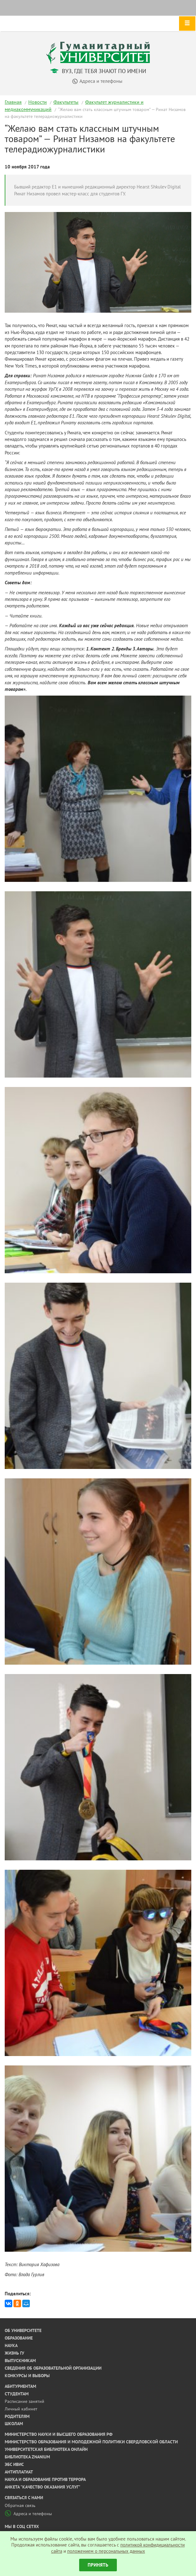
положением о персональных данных (106, 2551)
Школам (14, 2423)
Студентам (17, 2394)
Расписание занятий (24, 2401)
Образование (19, 2338)
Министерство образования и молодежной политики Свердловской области (91, 2442)
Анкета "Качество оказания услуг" (42, 2487)
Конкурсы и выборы (27, 2375)
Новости (37, 102)
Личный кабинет (21, 2409)
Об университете (23, 2330)
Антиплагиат (19, 2472)
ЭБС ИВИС (14, 2464)
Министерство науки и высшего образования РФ (58, 2434)
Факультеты (66, 102)
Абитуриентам (20, 2386)
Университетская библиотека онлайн (46, 2449)
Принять (98, 2565)
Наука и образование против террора (45, 2479)
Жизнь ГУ (14, 2353)
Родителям (17, 2416)
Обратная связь (20, 2505)
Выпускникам (20, 2360)
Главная (13, 102)
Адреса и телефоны (28, 2513)
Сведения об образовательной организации (53, 2368)
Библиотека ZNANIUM (27, 2457)
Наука (11, 2345)
